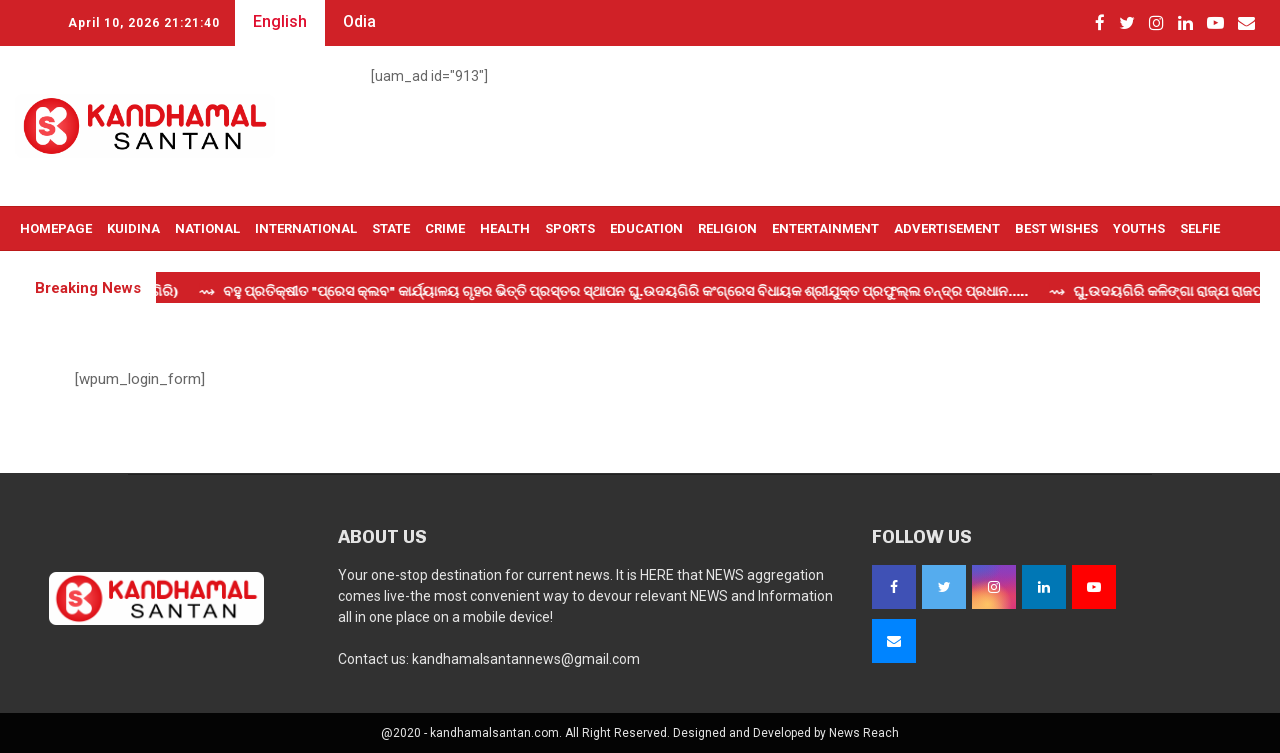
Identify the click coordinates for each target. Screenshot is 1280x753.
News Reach (864, 733)
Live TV (108, 273)
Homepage (56, 228)
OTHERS (45, 273)
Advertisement (947, 228)
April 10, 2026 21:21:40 (144, 23)
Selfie (1200, 228)
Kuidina (133, 228)
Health (505, 228)
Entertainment (825, 228)
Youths (1139, 228)
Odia (359, 21)
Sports (570, 228)
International (306, 228)
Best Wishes (1056, 228)
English (280, 21)
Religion (727, 228)
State (391, 228)
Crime (445, 228)
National (207, 228)
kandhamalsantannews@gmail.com (526, 659)
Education (646, 228)
